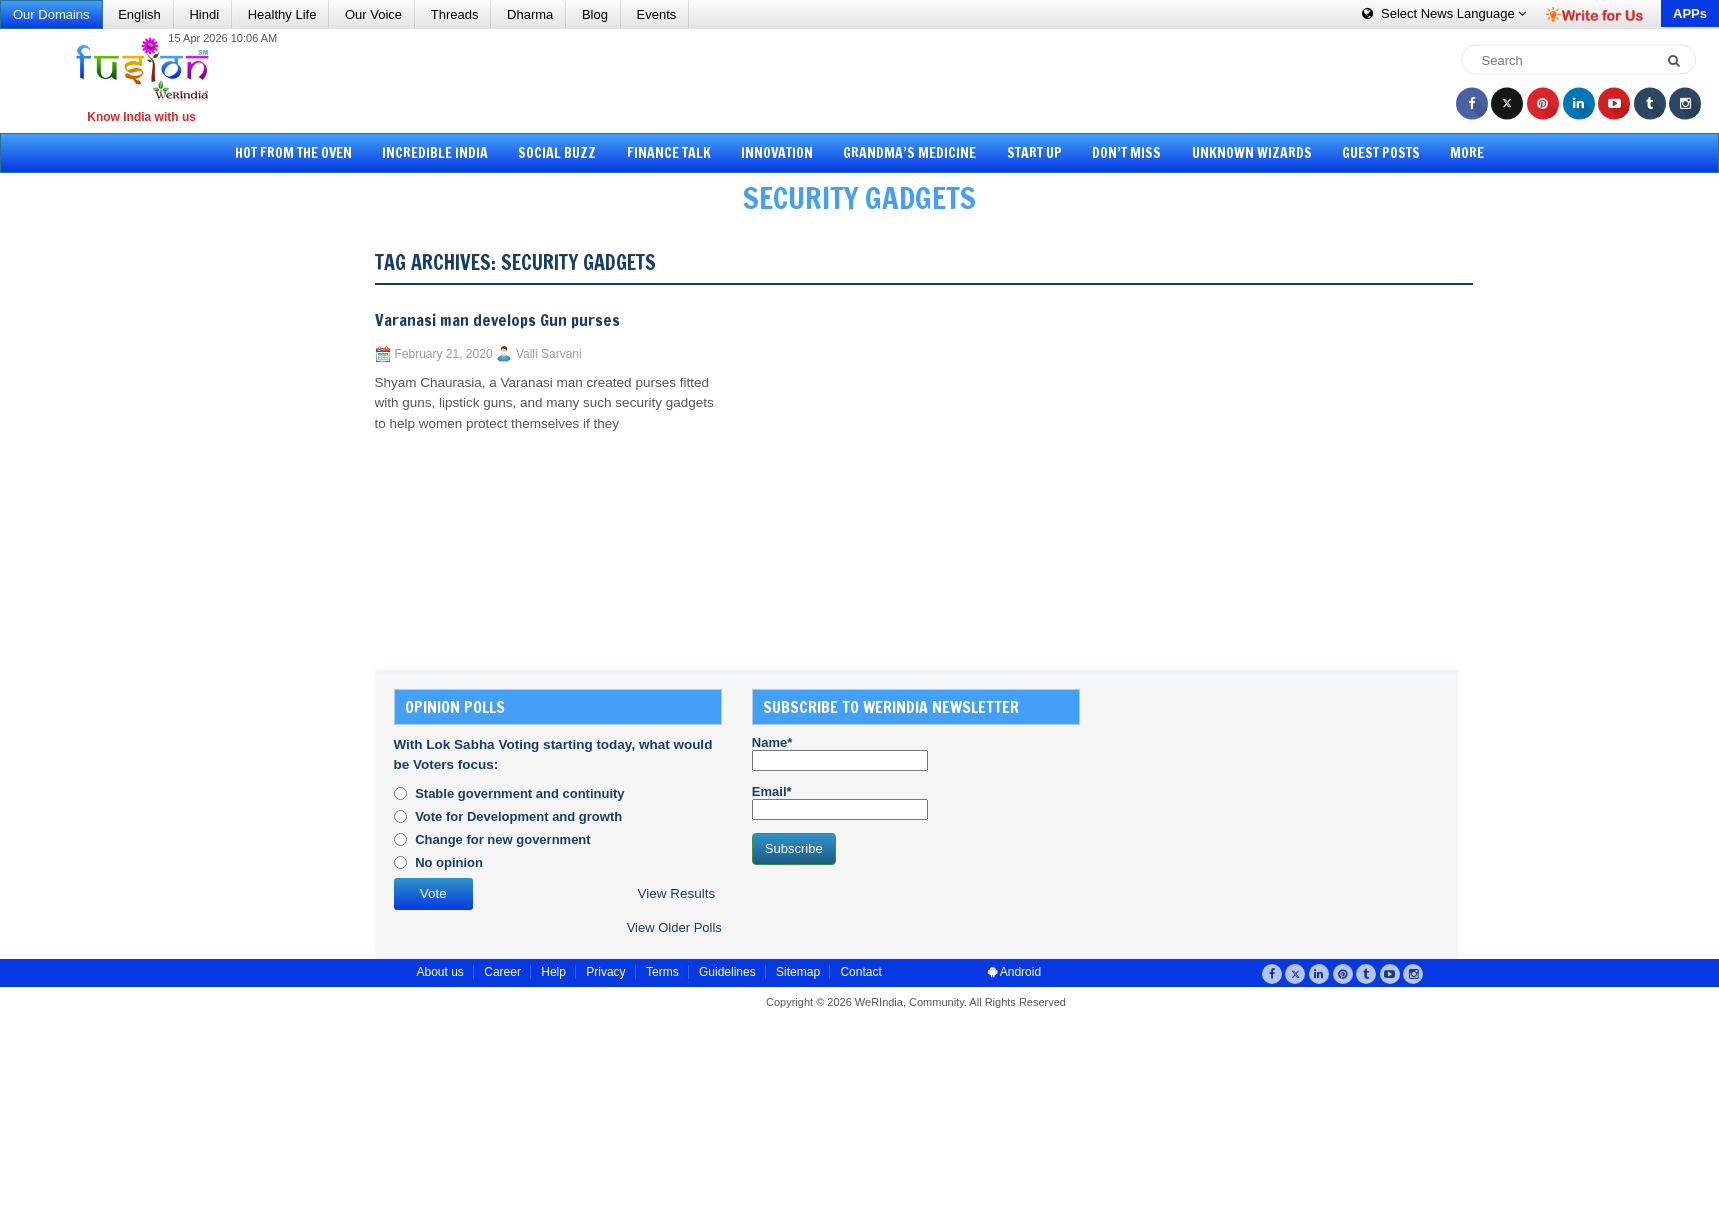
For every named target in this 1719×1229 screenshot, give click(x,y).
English (139, 14)
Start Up (1030, 153)
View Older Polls (674, 927)
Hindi (204, 14)
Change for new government (503, 839)
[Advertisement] (867, 80)
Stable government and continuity (519, 793)
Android (1014, 972)
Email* (840, 802)
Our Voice (373, 14)
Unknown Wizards (1241, 153)
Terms (662, 972)
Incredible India (448, 153)
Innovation (780, 153)
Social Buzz (567, 153)
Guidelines (727, 972)
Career (502, 972)
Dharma (530, 14)
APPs (1690, 13)
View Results (676, 893)
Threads (455, 14)
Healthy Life (282, 14)
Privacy (605, 972)
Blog (595, 14)
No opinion (449, 862)
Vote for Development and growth (518, 816)
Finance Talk (675, 153)
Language (1444, 13)
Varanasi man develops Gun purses (497, 320)
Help (553, 972)
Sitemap (798, 972)
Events (657, 14)
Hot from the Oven (309, 153)
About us (440, 972)
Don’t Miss (1119, 153)
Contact (860, 972)
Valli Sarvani (549, 354)
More (1451, 153)
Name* (840, 753)
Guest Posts (1368, 153)
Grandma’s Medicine (909, 153)
